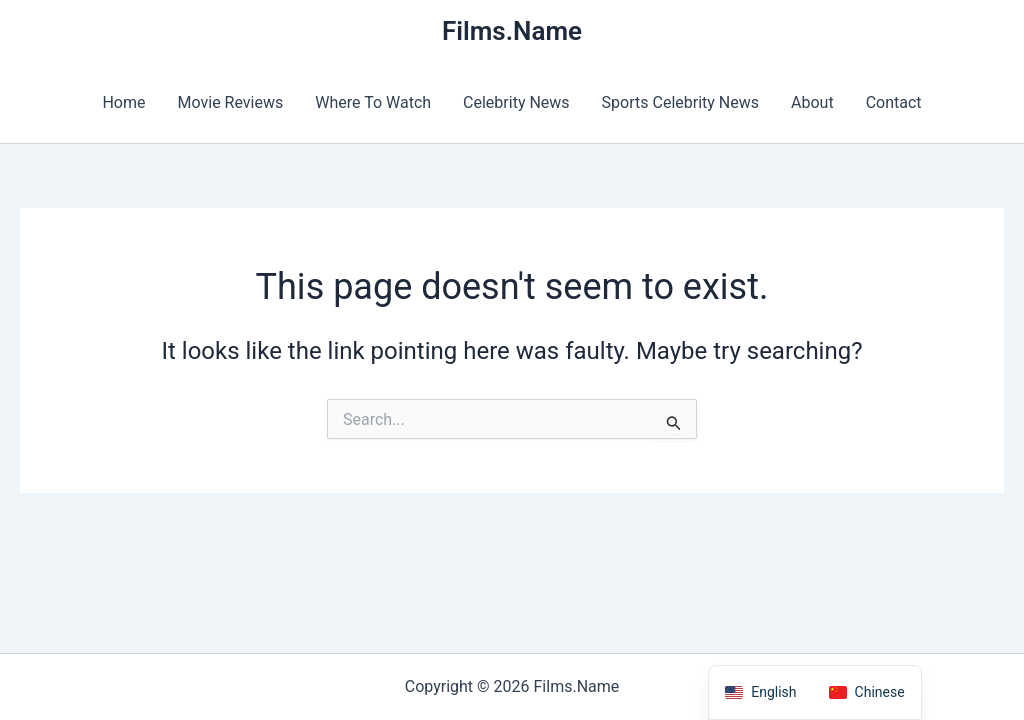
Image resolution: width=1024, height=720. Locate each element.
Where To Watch (373, 102)
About (812, 102)
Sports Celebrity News (680, 102)
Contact (894, 102)
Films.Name (512, 31)
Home (123, 102)
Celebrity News (516, 102)
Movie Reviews (231, 102)
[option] (867, 692)
